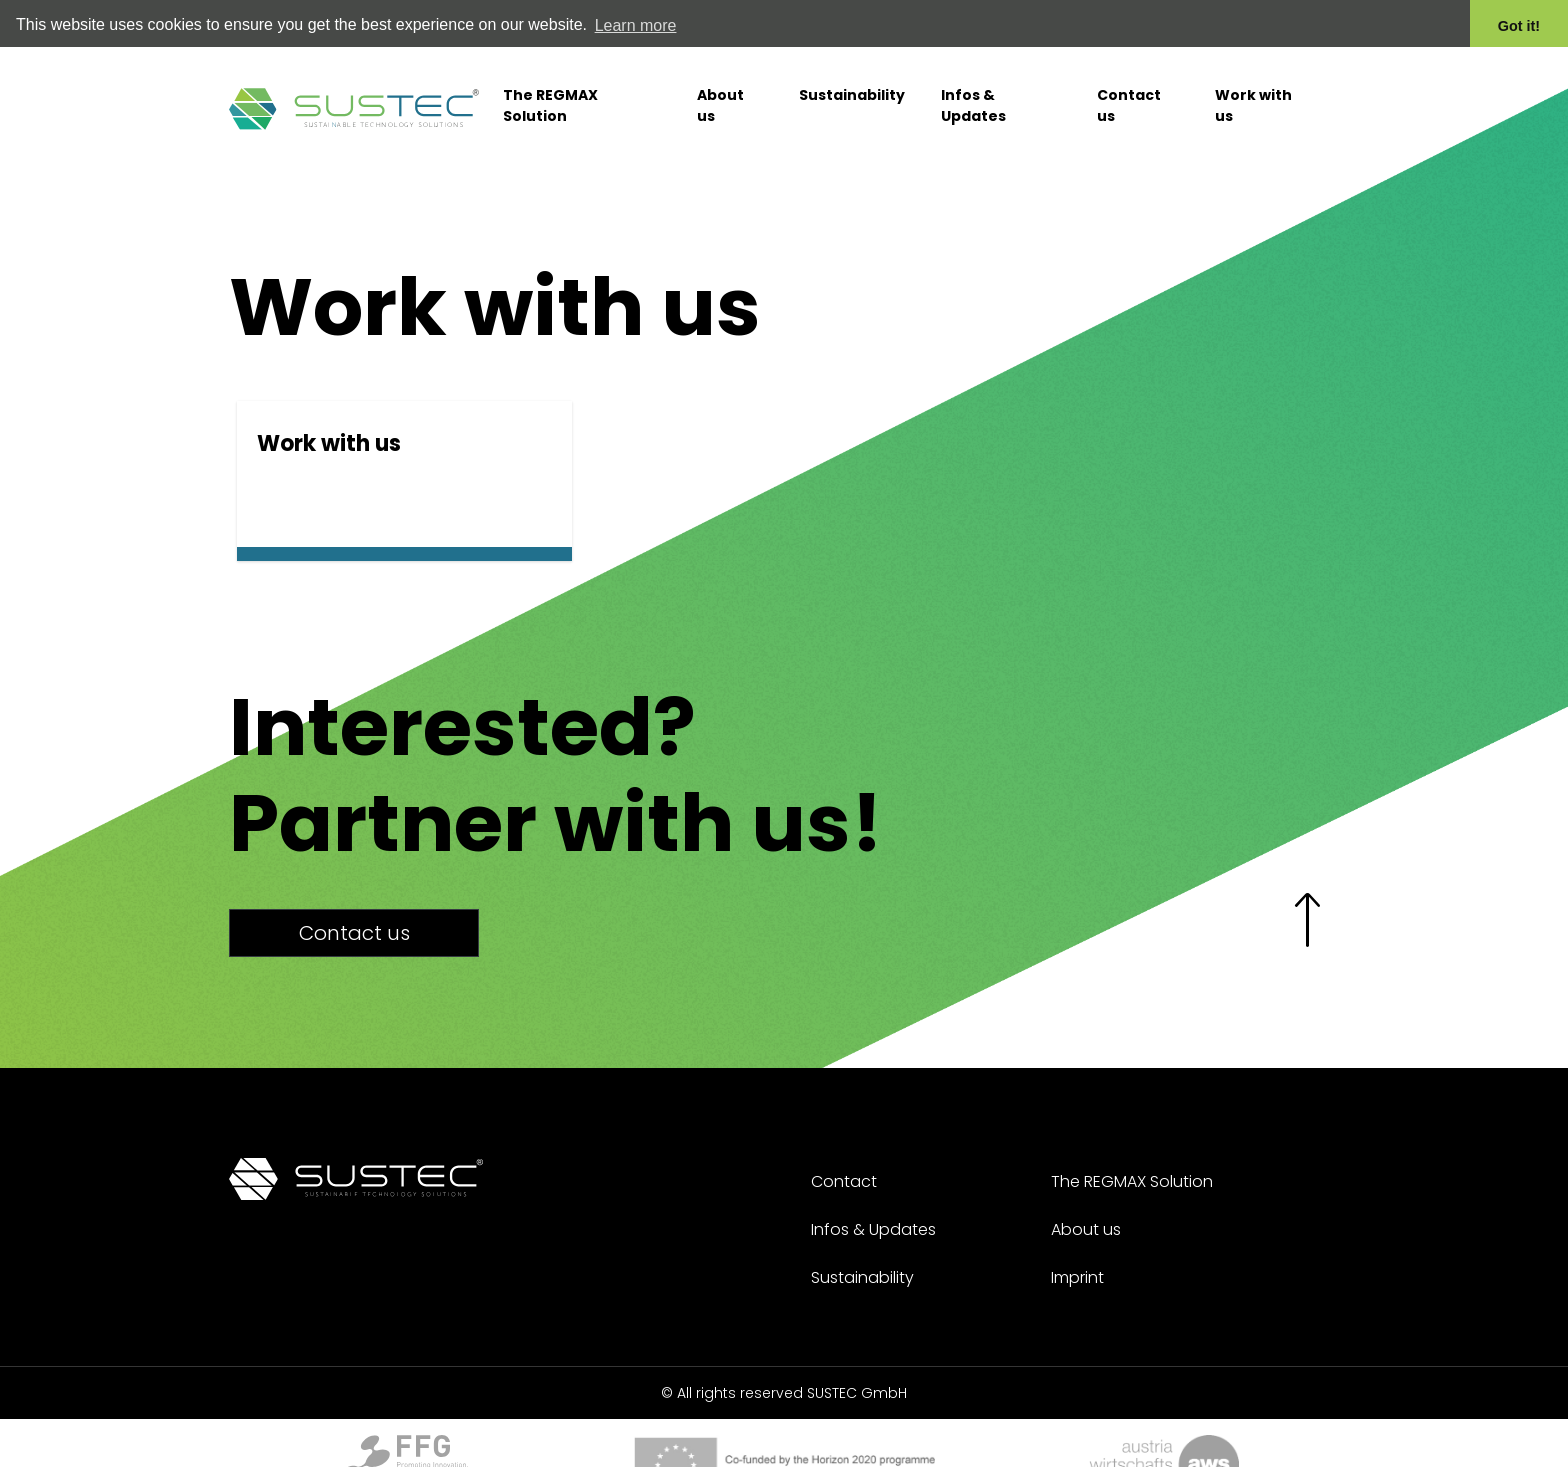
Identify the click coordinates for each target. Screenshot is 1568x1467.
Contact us (1129, 96)
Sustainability (852, 86)
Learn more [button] (636, 25)
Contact (844, 1180)
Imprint (1077, 1276)
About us (720, 96)
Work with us (1253, 96)
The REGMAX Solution (550, 96)
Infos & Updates (973, 96)
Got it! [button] (1519, 26)
